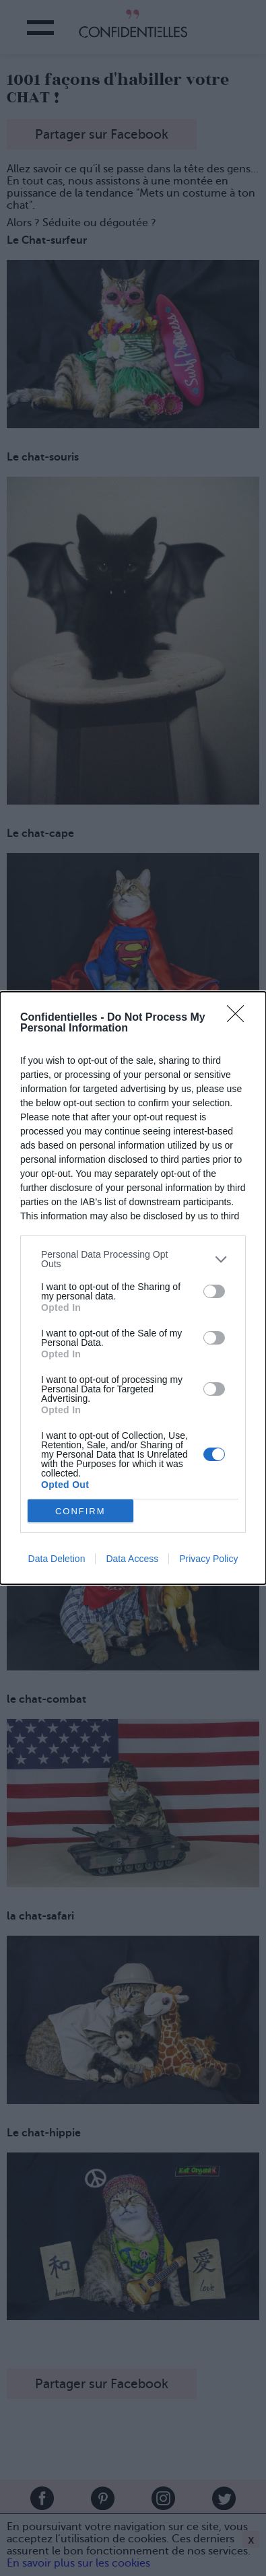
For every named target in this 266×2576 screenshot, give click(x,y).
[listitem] (133, 1259)
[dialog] (133, 1288)
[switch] (214, 1290)
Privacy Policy (208, 1558)
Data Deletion (57, 1558)
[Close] (240, 1018)
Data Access (132, 1558)
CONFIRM (80, 1510)
